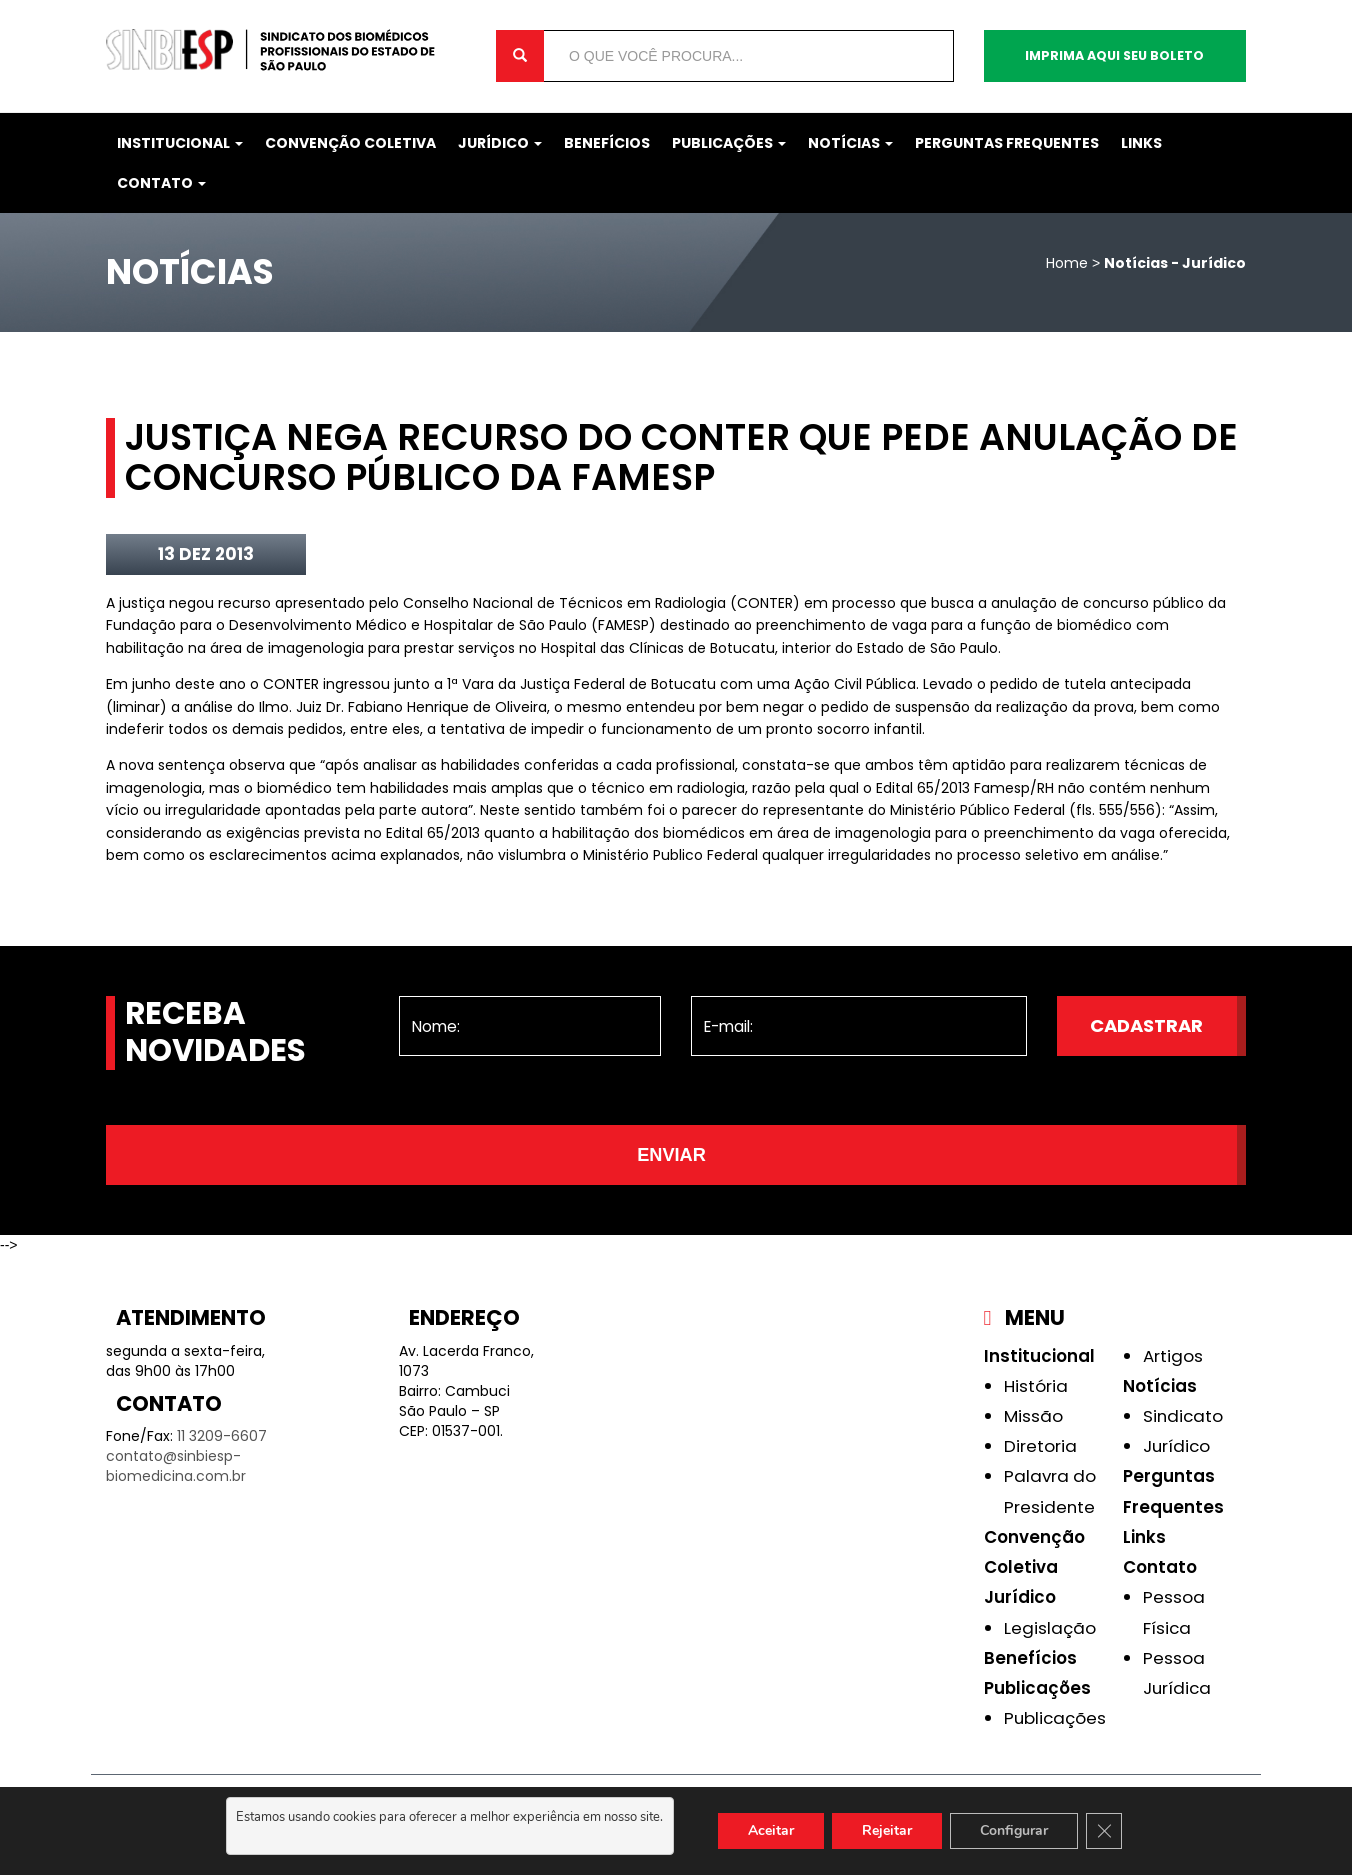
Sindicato (1183, 1416)
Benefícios (607, 143)
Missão (1033, 1416)
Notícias (850, 143)
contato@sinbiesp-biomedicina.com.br (176, 1466)
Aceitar (771, 1830)
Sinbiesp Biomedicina (286, 50)
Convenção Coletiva (350, 143)
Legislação (1050, 1628)
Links (1141, 143)
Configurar (1014, 1830)
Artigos (1173, 1356)
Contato (161, 183)
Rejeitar (887, 1830)
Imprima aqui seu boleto (1114, 55)
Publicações (729, 143)
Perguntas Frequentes (1007, 143)
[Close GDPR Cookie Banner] (1104, 1831)
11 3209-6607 (222, 1436)
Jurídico (500, 143)
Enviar (671, 1155)
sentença (193, 765)
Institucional (180, 143)
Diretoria (1040, 1446)
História (1036, 1386)
